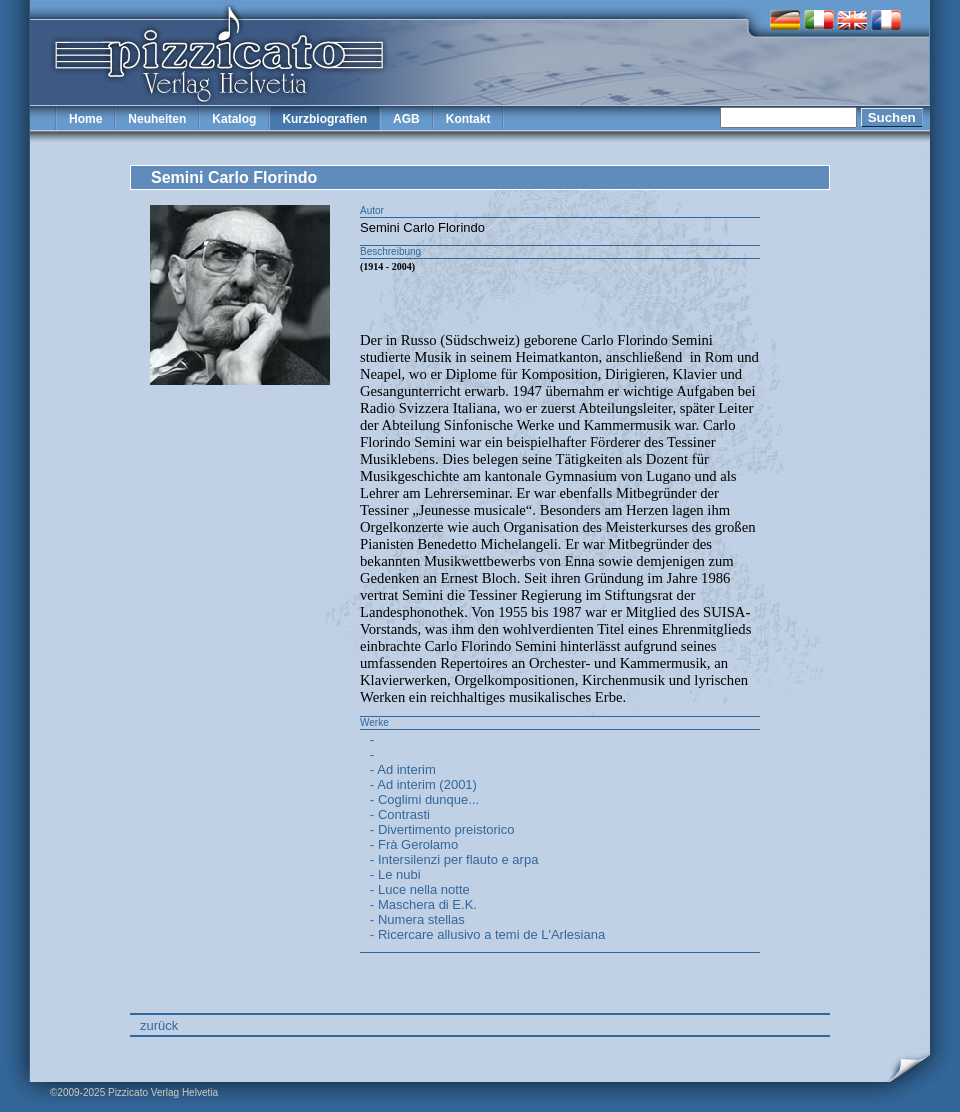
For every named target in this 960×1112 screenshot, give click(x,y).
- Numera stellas (417, 919)
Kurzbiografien (324, 119)
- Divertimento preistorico (442, 829)
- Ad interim (403, 769)
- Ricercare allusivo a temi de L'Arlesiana (487, 934)
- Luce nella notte (420, 889)
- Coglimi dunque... (424, 799)
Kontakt (468, 119)
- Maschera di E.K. (423, 904)
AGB (406, 119)
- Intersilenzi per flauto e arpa (454, 859)
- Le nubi (395, 874)
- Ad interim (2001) (423, 784)
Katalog (234, 119)
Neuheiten (157, 119)
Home (85, 119)
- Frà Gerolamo (414, 844)
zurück (159, 1025)
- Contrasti (400, 814)
